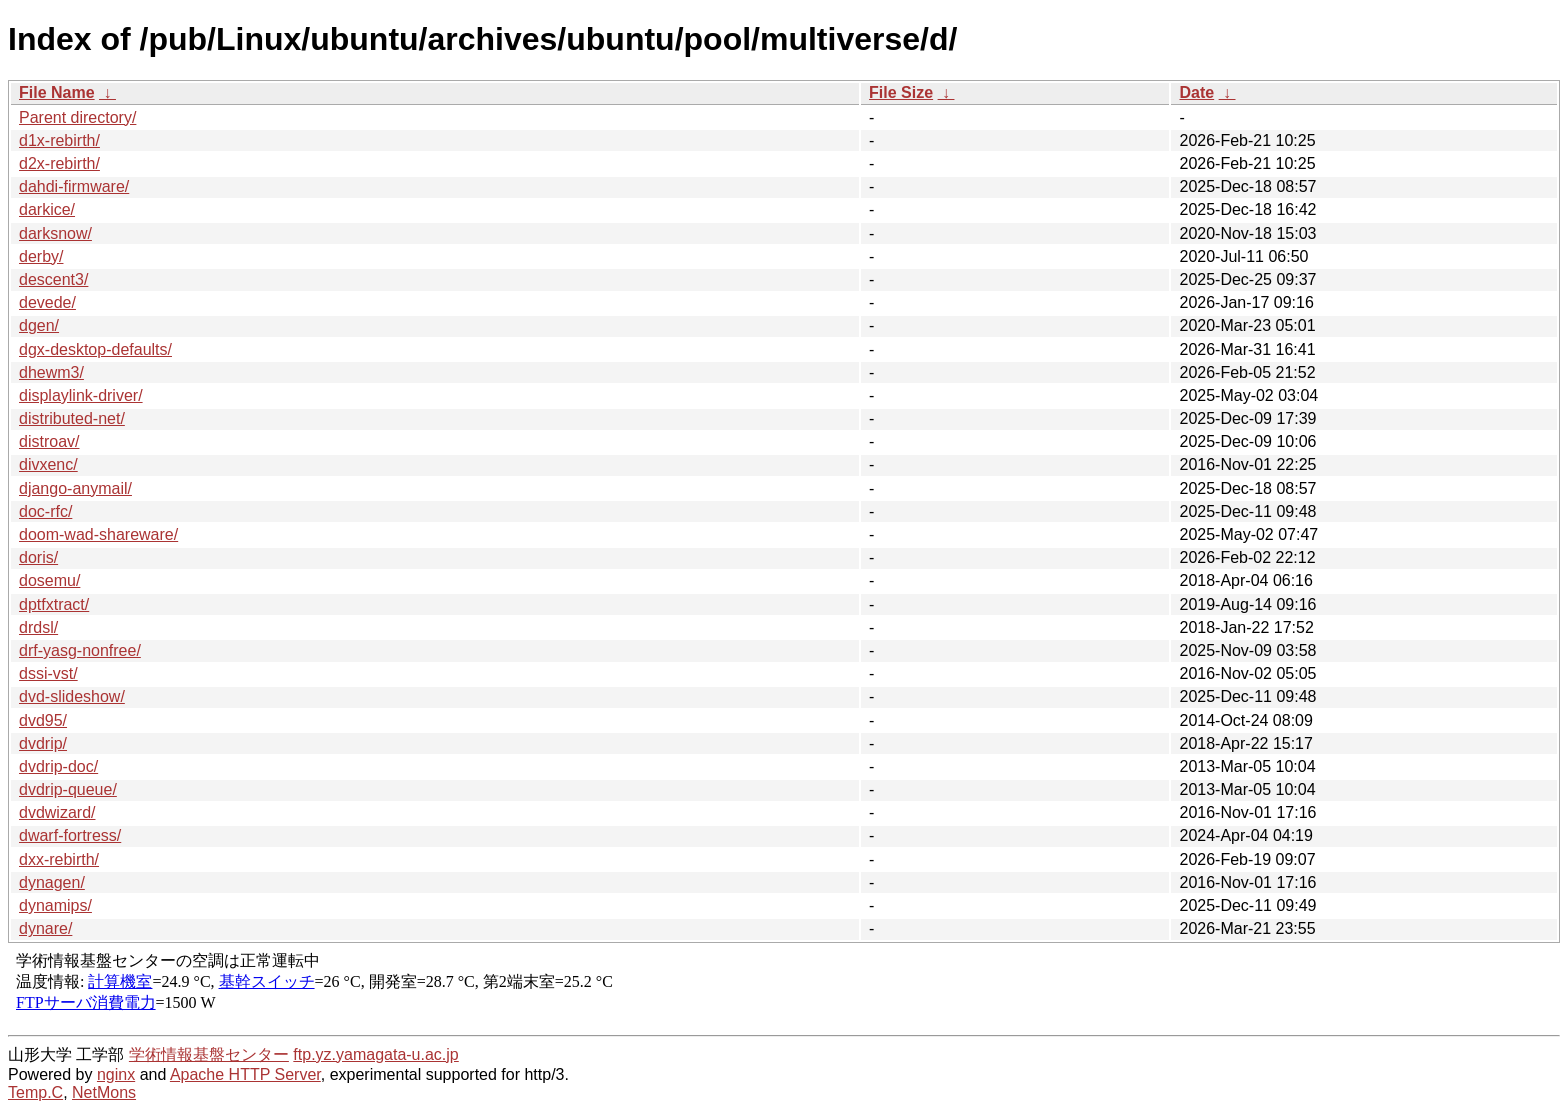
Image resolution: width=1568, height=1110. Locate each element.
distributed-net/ (72, 418)
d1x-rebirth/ (59, 140)
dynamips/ (55, 905)
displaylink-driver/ (81, 395)
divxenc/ (48, 464)
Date (1196, 92)
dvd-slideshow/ (72, 696)
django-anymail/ (75, 488)
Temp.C (35, 1092)
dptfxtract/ (54, 604)
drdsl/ (38, 627)
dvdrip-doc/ (58, 766)
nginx (116, 1074)
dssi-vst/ (48, 673)
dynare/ (45, 928)
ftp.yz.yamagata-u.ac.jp (375, 1054)
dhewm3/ (51, 372)
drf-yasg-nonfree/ (80, 650)
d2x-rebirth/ (59, 163)
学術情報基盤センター (209, 1054)
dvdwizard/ (57, 812)
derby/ (41, 256)
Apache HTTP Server (245, 1074)
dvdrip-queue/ (68, 789)
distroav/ (49, 441)
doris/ (38, 557)
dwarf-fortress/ (70, 835)
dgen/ (39, 325)
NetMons (104, 1092)
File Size (901, 92)
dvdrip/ (43, 743)
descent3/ (53, 279)
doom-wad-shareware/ (98, 534)
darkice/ (47, 209)
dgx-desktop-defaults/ (95, 349)
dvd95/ (43, 720)
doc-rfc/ (45, 511)
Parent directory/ (77, 117)
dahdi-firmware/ (74, 186)
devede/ (47, 302)
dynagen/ (52, 882)
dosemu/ (49, 580)
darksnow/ (55, 233)
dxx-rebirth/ (59, 859)
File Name (57, 92)
